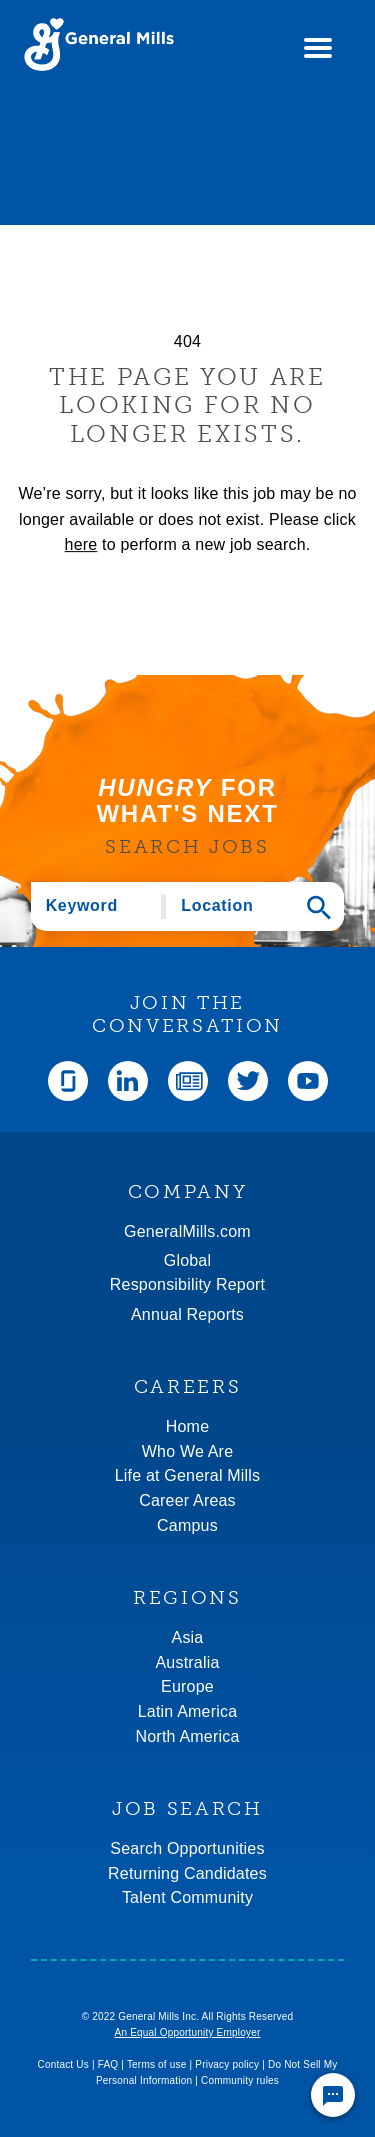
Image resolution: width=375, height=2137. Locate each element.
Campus (187, 1525)
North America (188, 1736)
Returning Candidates (187, 1873)
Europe (187, 1686)
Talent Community (187, 1897)
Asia (188, 1637)
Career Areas (187, 1500)
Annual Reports (187, 1314)
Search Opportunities (187, 1848)
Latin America (188, 1711)
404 (187, 341)
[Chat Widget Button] (333, 2095)
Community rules (240, 2080)
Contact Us (62, 2064)
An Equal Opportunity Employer (188, 2032)
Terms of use (157, 2064)
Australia (187, 1662)
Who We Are (188, 1451)
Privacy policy (227, 2064)
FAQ (108, 2064)
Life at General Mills (188, 1475)
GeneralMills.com (187, 1231)
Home (187, 1426)
